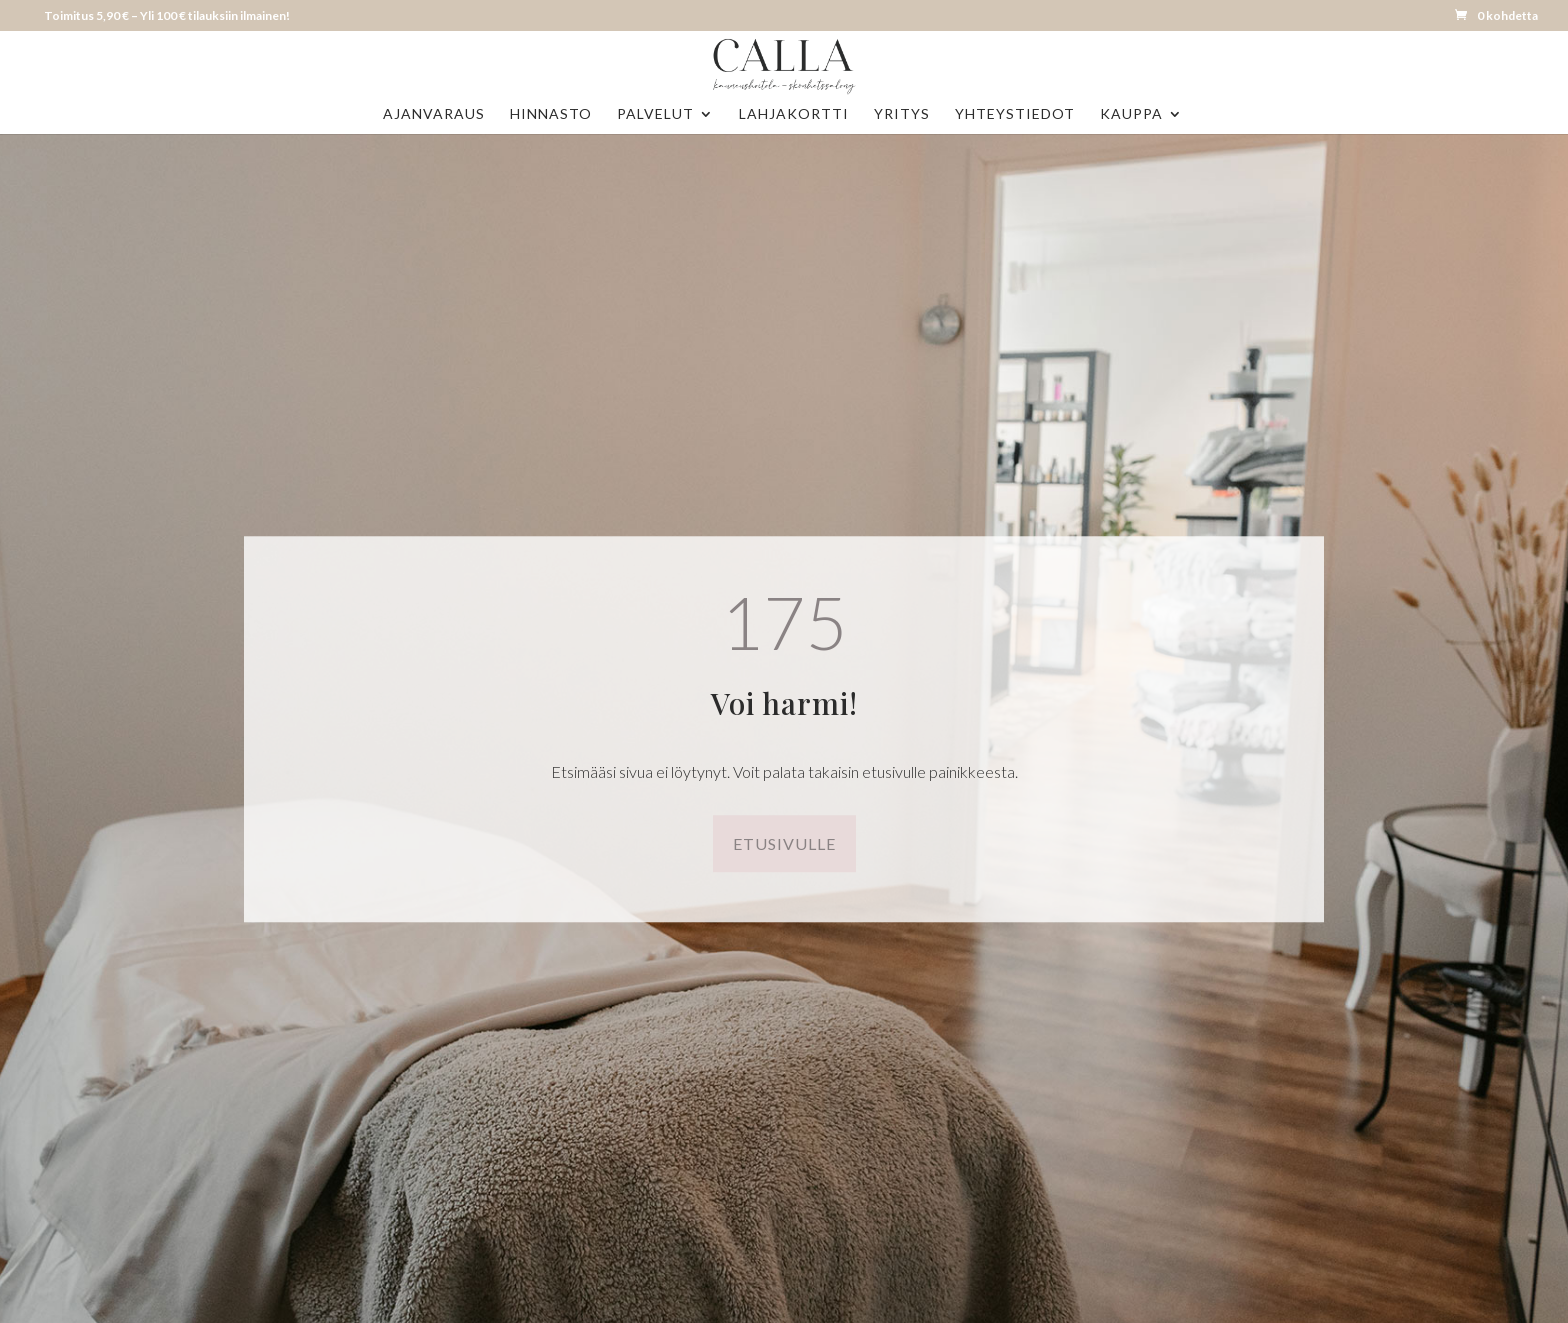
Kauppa (1131, 114)
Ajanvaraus (434, 114)
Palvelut (655, 114)
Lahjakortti (794, 114)
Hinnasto (551, 114)
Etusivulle (784, 843)
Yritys (902, 114)
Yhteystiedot (1015, 114)
